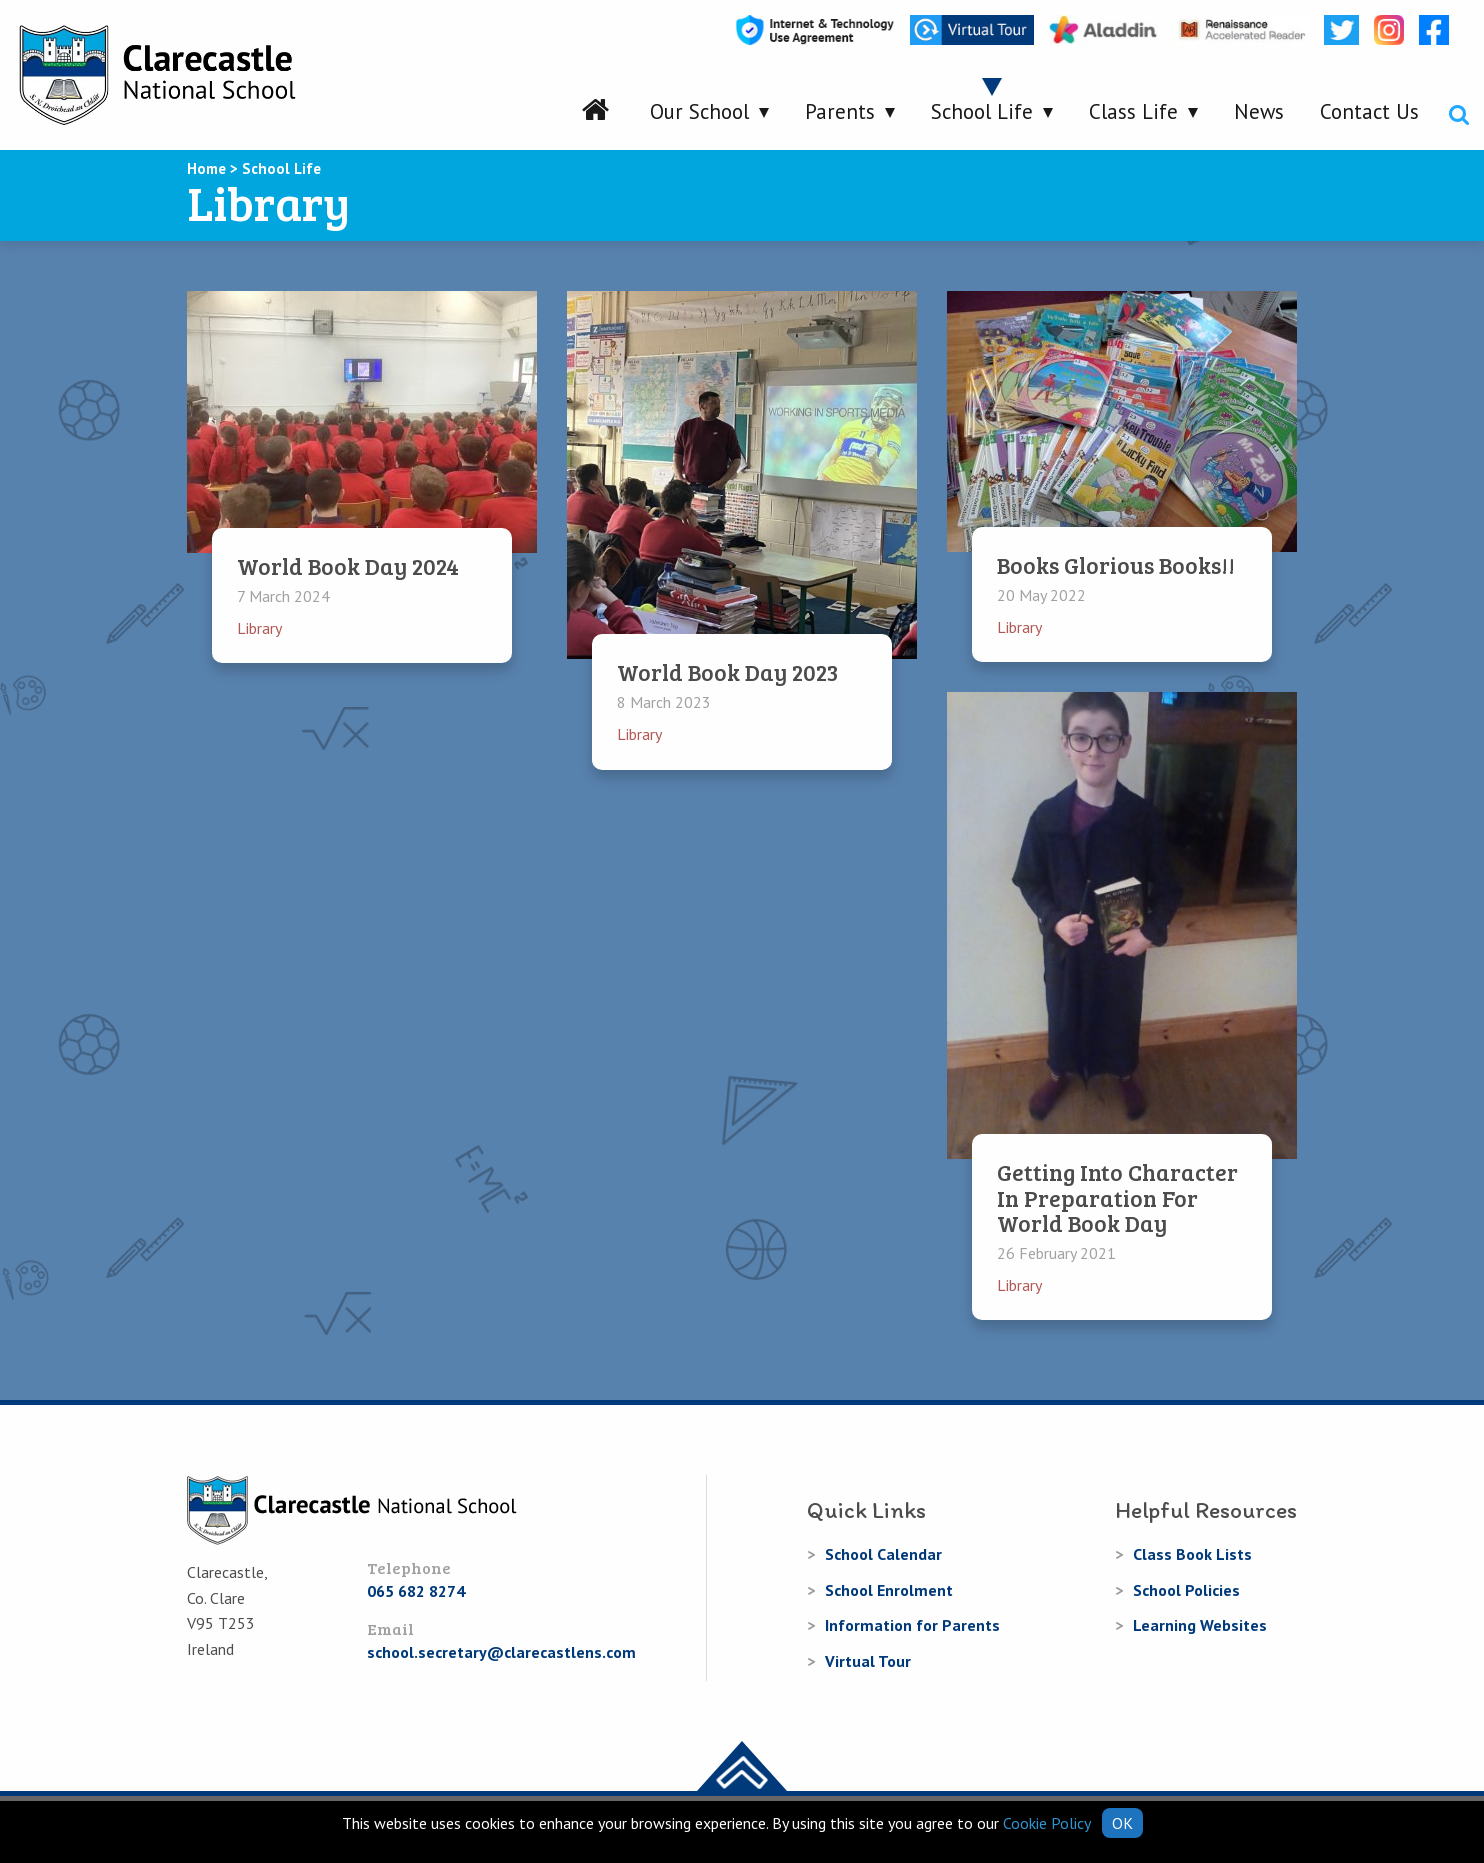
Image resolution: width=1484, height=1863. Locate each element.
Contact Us (1369, 111)
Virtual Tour (868, 1661)
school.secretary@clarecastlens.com (501, 1652)
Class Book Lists (1192, 1554)
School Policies (1186, 1590)
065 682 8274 (416, 1591)
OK (1122, 1823)
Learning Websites (1200, 1625)
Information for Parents (912, 1625)
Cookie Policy (1046, 1823)
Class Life (1133, 111)
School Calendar (883, 1554)
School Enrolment (889, 1590)
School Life (982, 111)
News (1259, 111)
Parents (840, 111)
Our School (699, 111)
